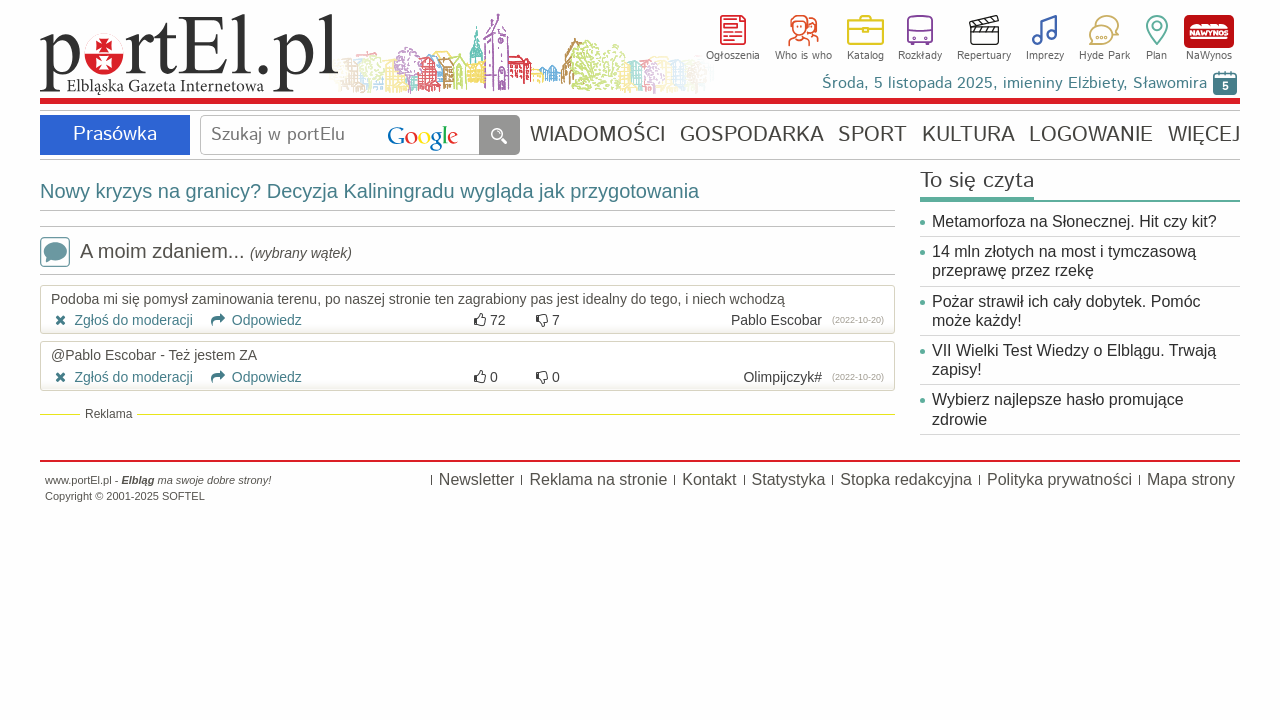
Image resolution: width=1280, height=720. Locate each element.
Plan (1156, 56)
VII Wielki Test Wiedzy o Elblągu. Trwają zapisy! (1074, 360)
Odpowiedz (249, 320)
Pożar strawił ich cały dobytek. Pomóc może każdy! (1066, 311)
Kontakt (709, 479)
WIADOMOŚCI (597, 135)
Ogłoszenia (733, 56)
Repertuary (984, 56)
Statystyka (789, 479)
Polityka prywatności (1059, 479)
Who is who (803, 56)
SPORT (872, 135)
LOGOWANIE (1091, 135)
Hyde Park (1104, 56)
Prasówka (115, 134)
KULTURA (968, 135)
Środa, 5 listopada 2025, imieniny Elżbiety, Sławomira (1014, 83)
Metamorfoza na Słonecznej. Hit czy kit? (1074, 221)
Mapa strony (1191, 479)
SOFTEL (183, 496)
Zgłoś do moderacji (122, 320)
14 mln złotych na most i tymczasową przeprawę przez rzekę (1064, 261)
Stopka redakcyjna (906, 479)
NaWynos (1209, 31)
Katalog (865, 56)
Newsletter (477, 479)
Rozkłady (920, 56)
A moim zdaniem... (196, 253)
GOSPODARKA (752, 135)
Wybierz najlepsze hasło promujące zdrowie (1058, 409)
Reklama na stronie (598, 479)
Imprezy (1045, 56)
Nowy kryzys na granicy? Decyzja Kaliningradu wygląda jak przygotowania (369, 191)
